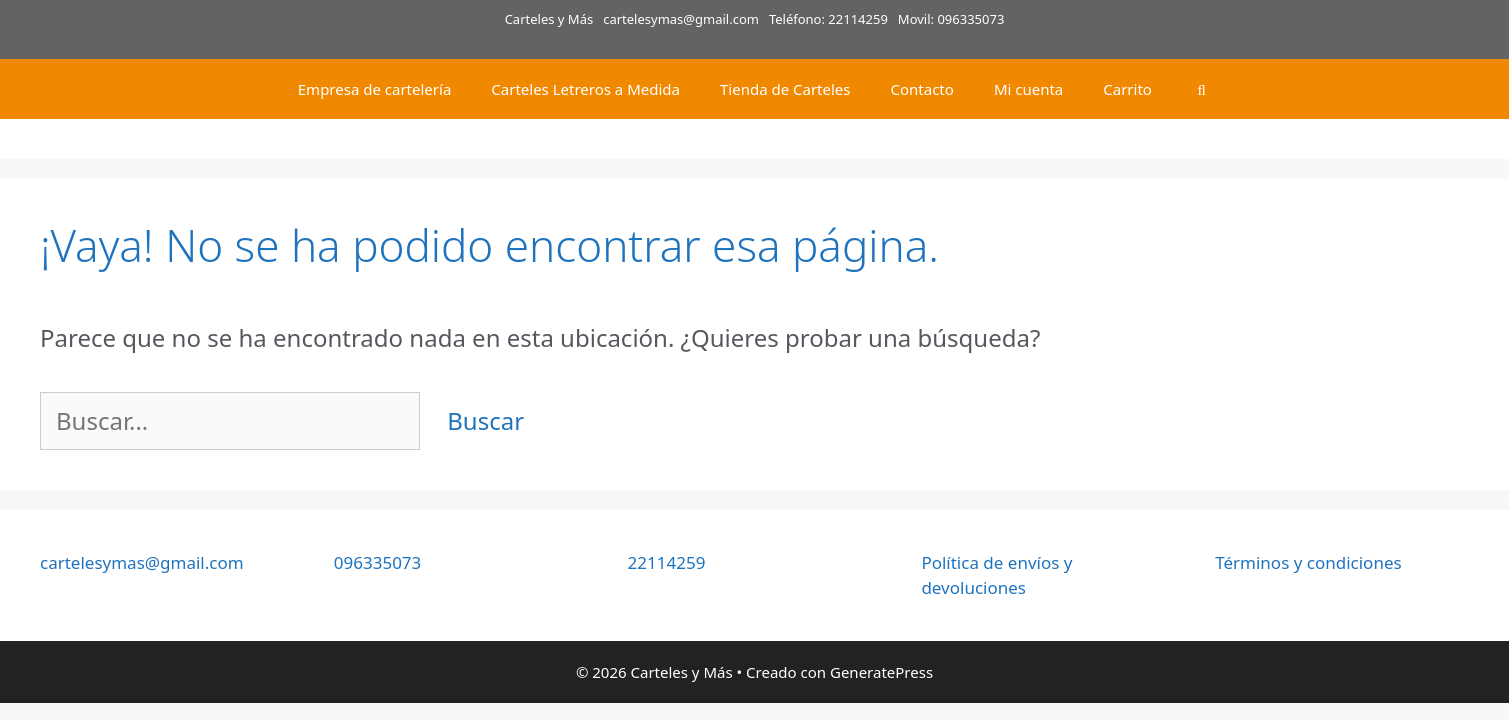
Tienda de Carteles (785, 89)
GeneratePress (881, 672)
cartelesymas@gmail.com (681, 19)
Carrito (1127, 89)
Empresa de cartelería (375, 89)
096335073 (378, 562)
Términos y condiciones (1308, 562)
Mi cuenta (1028, 89)
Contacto (922, 89)
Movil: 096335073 (951, 19)
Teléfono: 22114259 (828, 19)
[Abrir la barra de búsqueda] (1201, 89)
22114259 (667, 562)
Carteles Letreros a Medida (585, 89)
